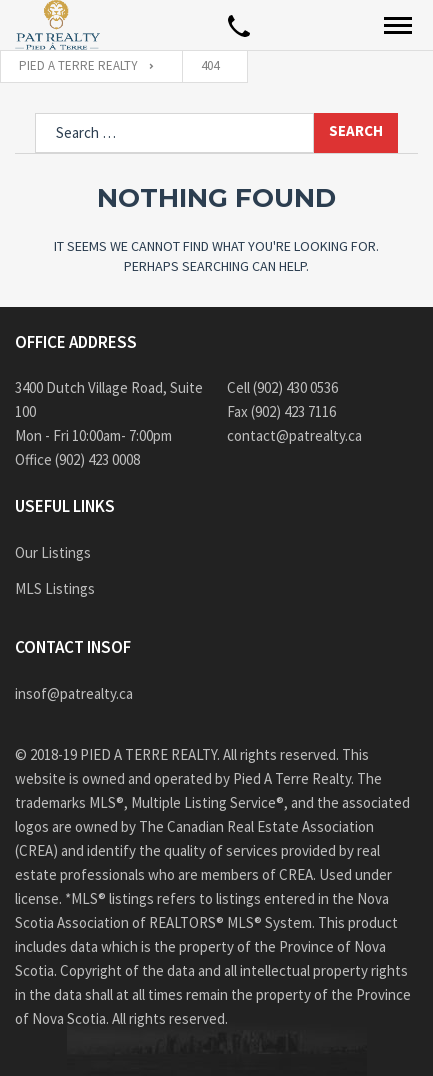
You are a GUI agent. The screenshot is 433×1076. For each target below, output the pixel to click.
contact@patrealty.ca (294, 435)
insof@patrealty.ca (74, 693)
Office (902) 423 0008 (77, 459)
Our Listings (53, 552)
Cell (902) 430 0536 (282, 387)
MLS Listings (55, 588)
